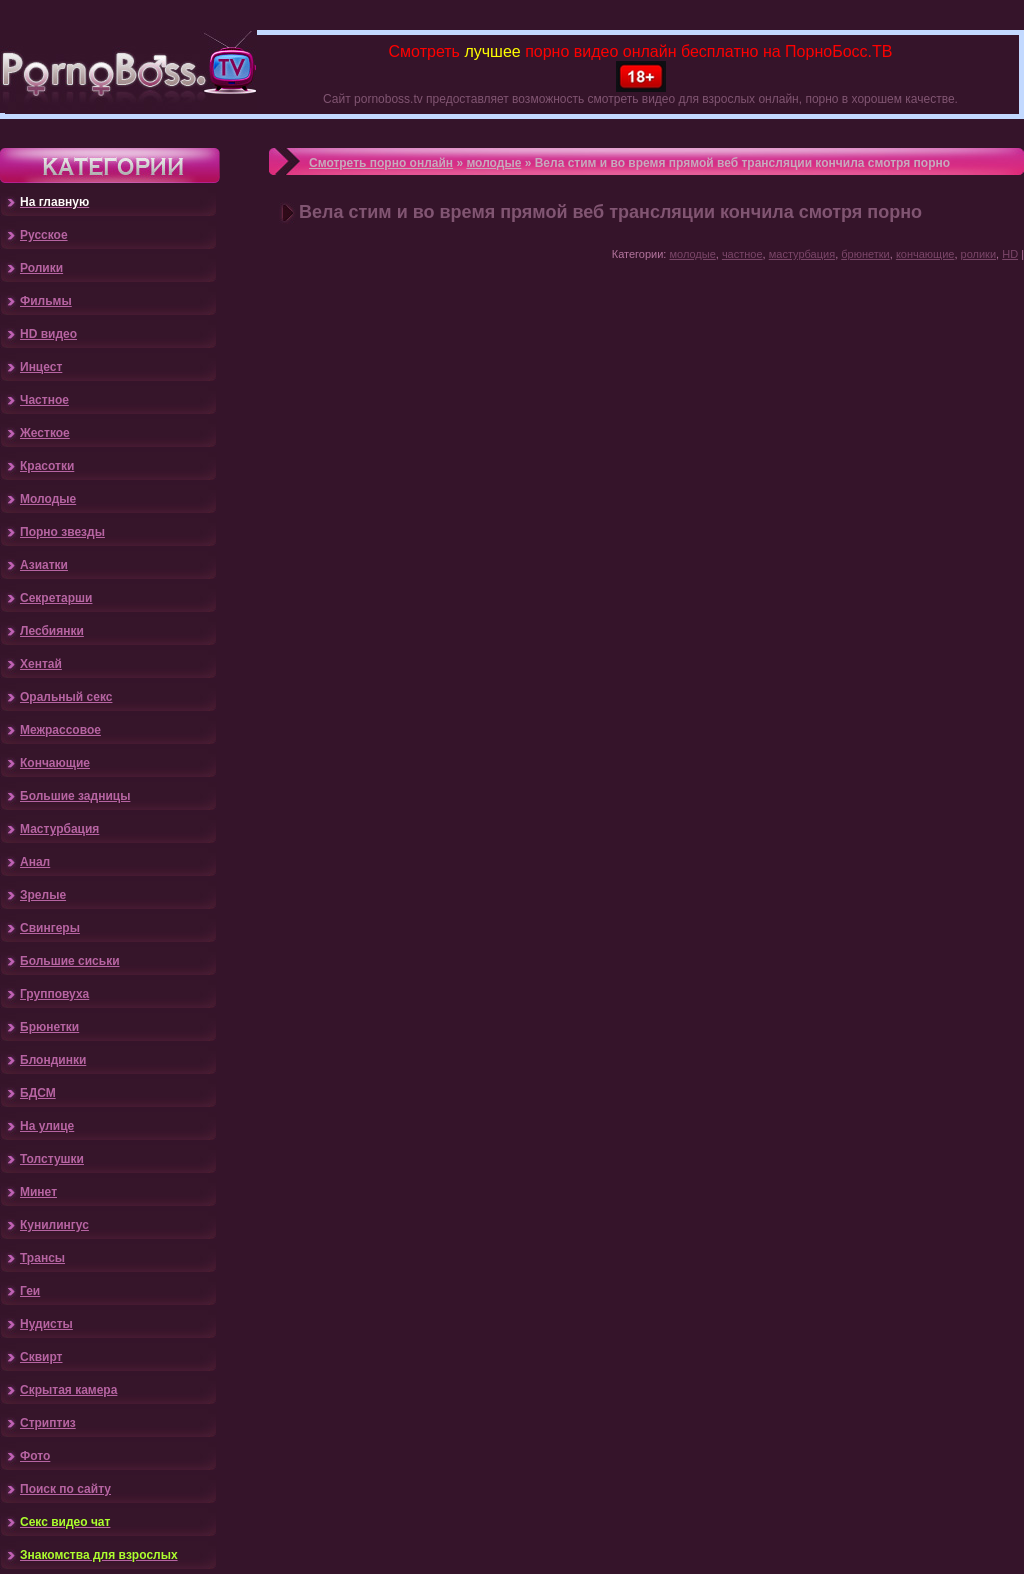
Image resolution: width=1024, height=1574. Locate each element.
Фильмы (46, 301)
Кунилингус (54, 1225)
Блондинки (53, 1060)
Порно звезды (62, 532)
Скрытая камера (68, 1390)
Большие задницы (75, 796)
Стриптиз (48, 1423)
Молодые (48, 499)
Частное (44, 400)
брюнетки (865, 254)
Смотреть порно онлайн (381, 163)
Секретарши (56, 598)
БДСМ (38, 1093)
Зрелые (43, 895)
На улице (47, 1126)
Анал (35, 862)
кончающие (925, 254)
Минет (38, 1192)
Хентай (41, 664)
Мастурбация (59, 829)
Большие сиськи (70, 961)
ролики (979, 254)
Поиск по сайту (65, 1489)
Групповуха (54, 994)
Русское (44, 235)
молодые (493, 163)
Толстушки (52, 1159)
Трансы (42, 1258)
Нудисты (46, 1324)
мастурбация (802, 254)
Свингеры (50, 928)
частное (742, 254)
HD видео (48, 334)
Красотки (47, 466)
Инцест (41, 367)
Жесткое (45, 433)
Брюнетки (49, 1027)
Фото (35, 1456)
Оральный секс (66, 697)
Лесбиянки (52, 631)
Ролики (41, 268)
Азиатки (44, 565)
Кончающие (55, 763)
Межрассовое (60, 730)
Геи (30, 1291)
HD (1010, 254)
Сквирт (41, 1357)
